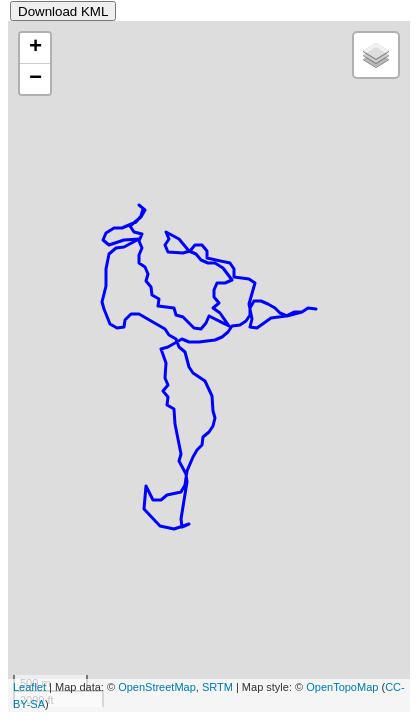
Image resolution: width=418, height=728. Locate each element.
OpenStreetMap (157, 687)
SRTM (217, 687)
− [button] (35, 79)
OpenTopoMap (342, 687)
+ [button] (35, 48)
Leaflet (29, 687)
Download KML (63, 11)
